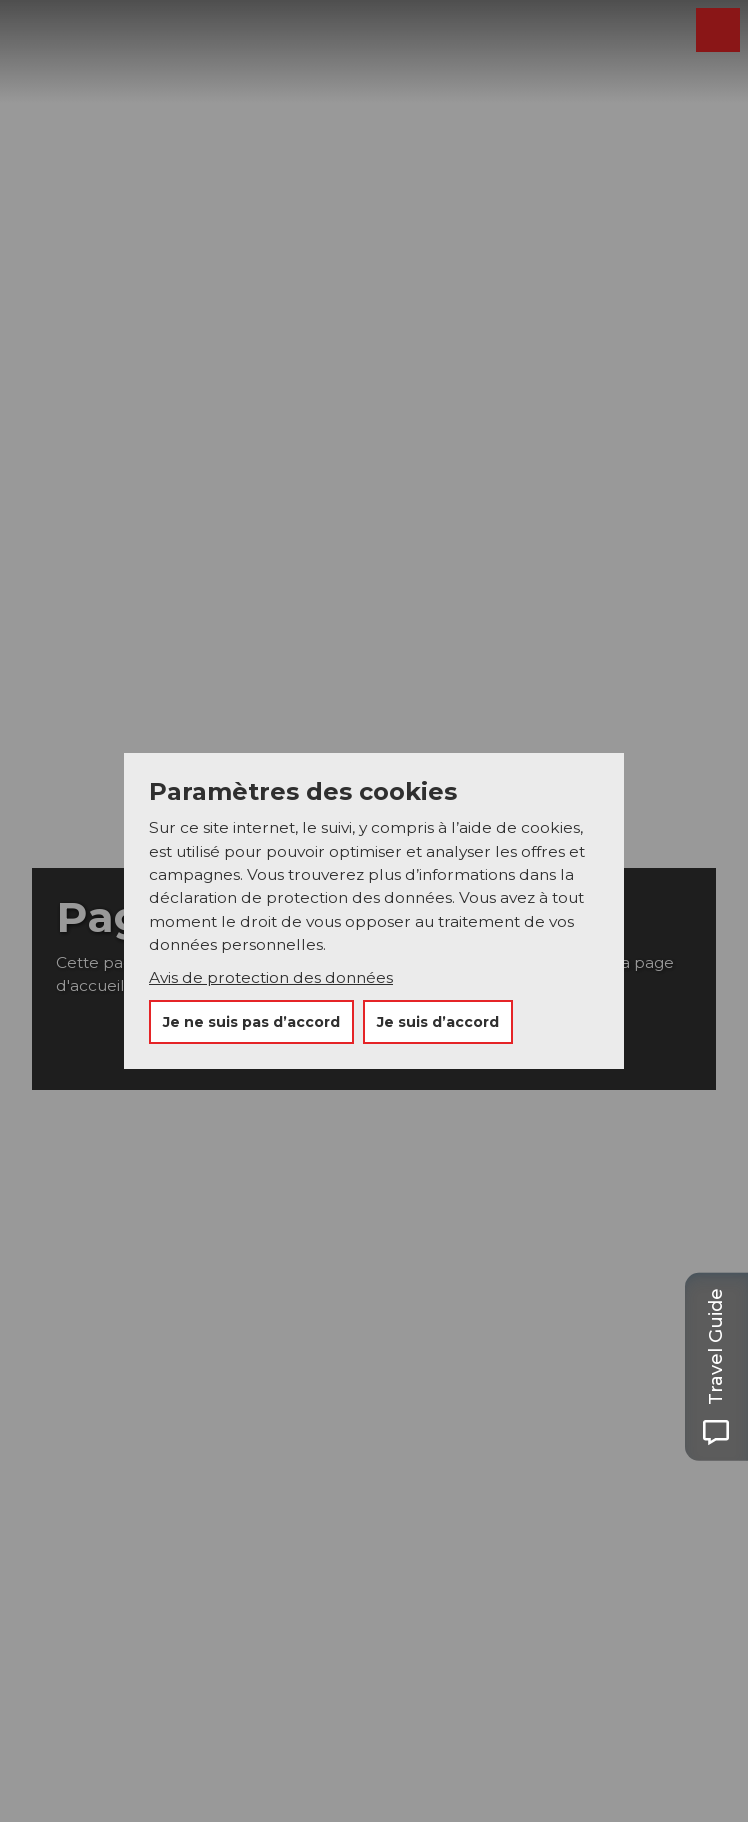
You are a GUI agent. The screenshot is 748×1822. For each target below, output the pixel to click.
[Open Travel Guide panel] (716, 1366)
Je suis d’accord (438, 1022)
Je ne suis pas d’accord (251, 1022)
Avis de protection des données (271, 977)
